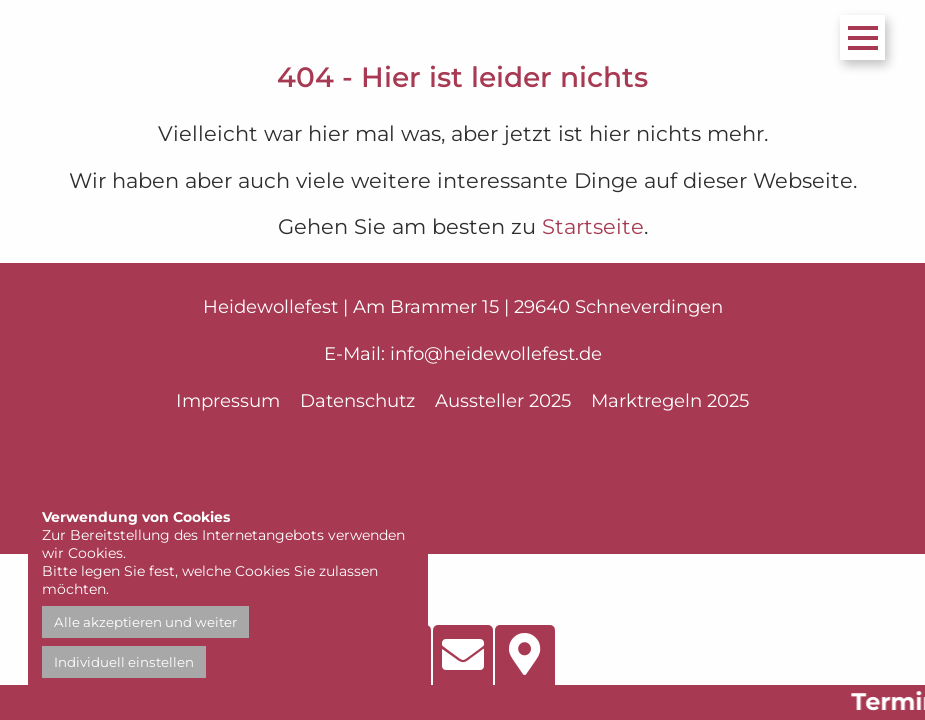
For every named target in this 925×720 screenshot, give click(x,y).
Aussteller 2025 (503, 400)
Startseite (593, 226)
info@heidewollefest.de (496, 353)
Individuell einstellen (124, 662)
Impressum (228, 400)
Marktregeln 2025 (670, 400)
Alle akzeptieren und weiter (145, 622)
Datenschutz (357, 400)
